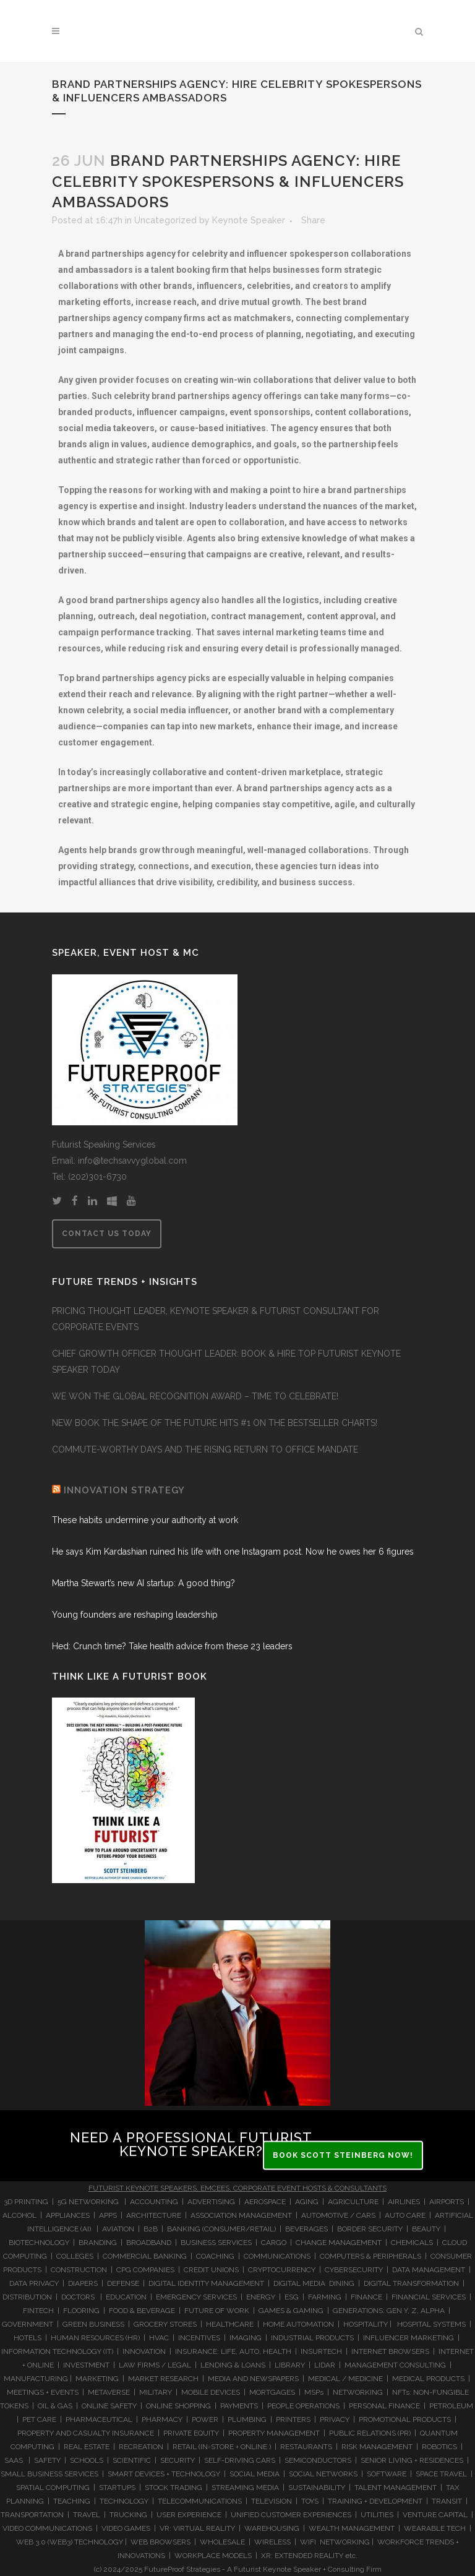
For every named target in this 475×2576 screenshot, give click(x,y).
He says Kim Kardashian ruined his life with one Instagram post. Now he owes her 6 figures (233, 1551)
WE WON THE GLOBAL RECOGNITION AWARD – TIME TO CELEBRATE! (195, 1396)
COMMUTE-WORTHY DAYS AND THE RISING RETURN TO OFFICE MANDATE (205, 1449)
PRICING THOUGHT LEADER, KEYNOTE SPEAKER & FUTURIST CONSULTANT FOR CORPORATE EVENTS (215, 1319)
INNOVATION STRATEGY (124, 1490)
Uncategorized (165, 220)
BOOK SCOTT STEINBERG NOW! (343, 2155)
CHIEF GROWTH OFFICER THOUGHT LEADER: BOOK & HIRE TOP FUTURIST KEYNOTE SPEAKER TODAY (226, 1362)
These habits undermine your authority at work (145, 1520)
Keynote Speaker (248, 220)
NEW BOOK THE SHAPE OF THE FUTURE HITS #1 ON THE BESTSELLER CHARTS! (214, 1423)
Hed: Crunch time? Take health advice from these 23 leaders (172, 1646)
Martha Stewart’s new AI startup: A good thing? (143, 1583)
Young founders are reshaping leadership (135, 1615)
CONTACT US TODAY (107, 1233)
